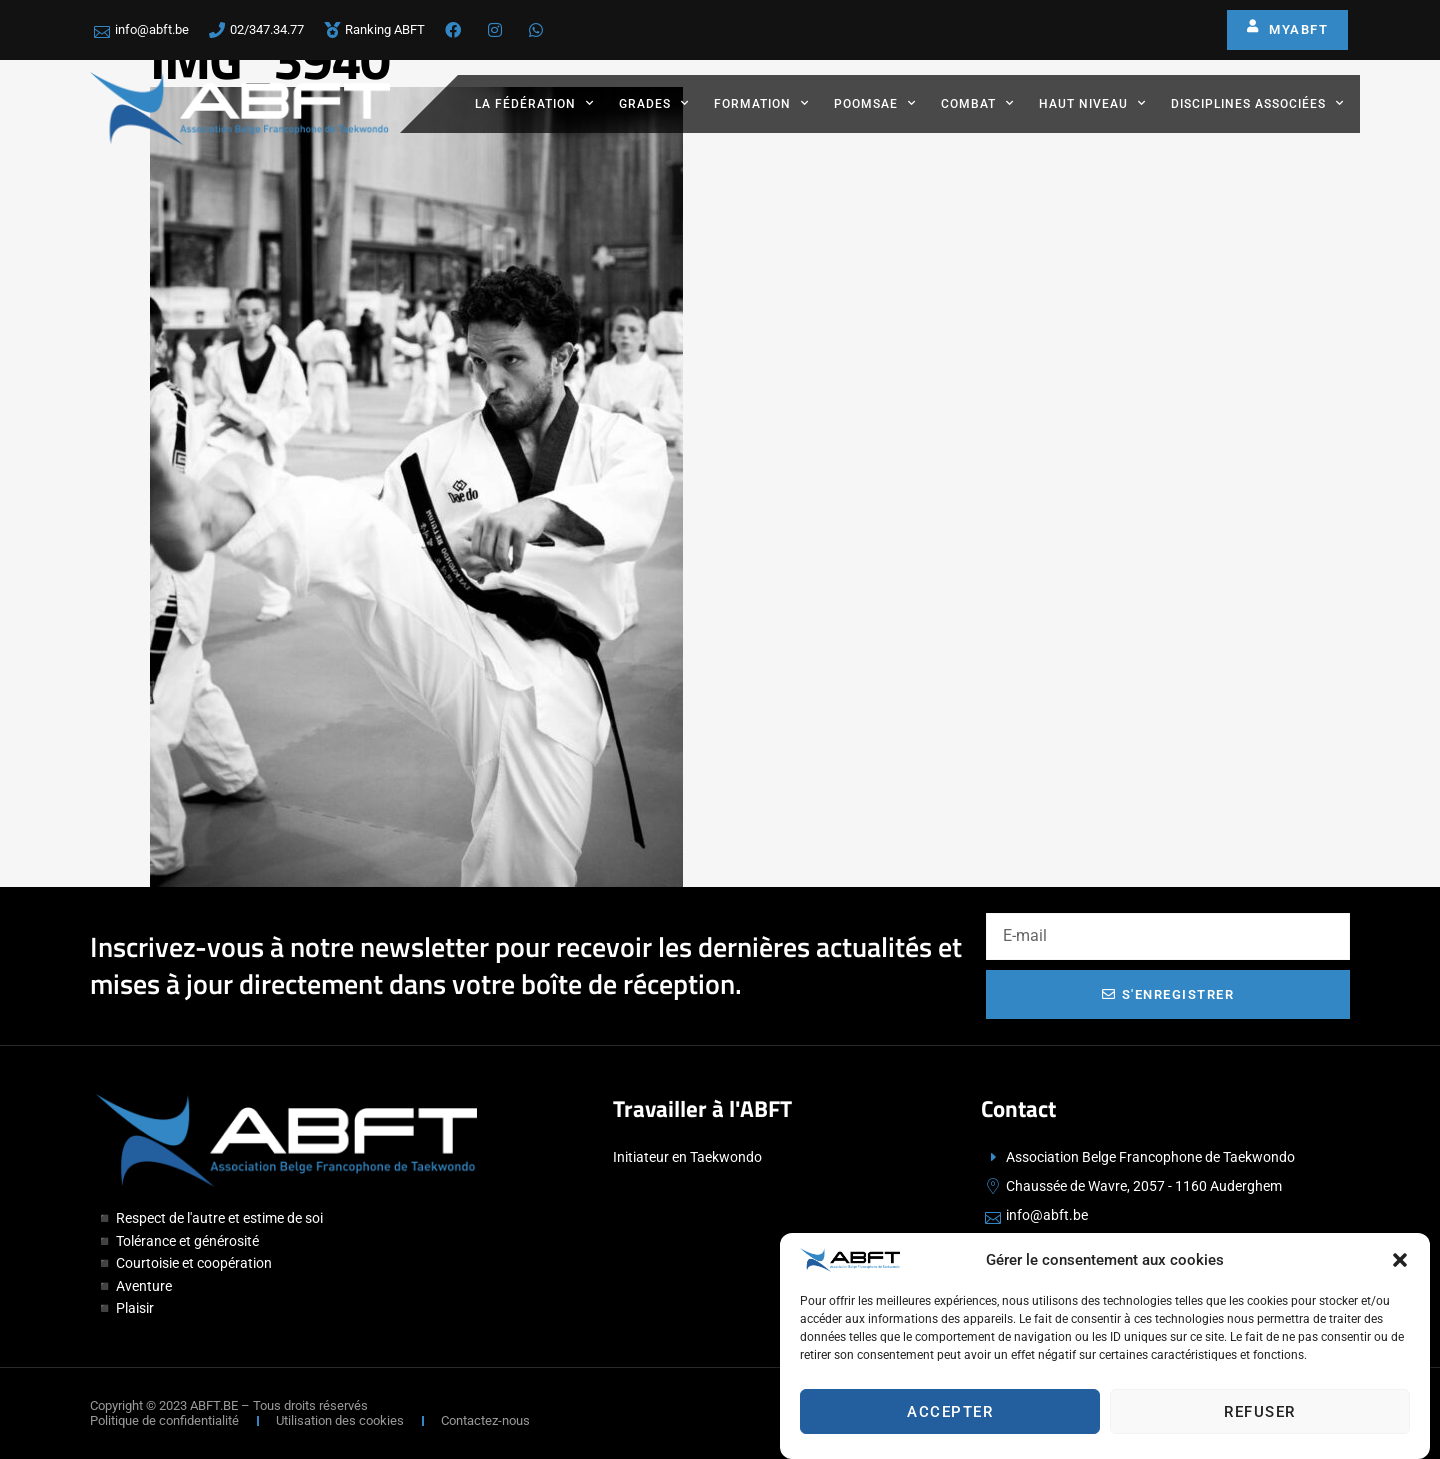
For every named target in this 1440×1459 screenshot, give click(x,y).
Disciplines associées (1257, 103)
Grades (654, 103)
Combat (977, 103)
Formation (761, 103)
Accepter (950, 1419)
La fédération (534, 103)
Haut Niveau (1092, 103)
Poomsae (875, 103)
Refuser (1260, 1419)
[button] (1400, 1267)
